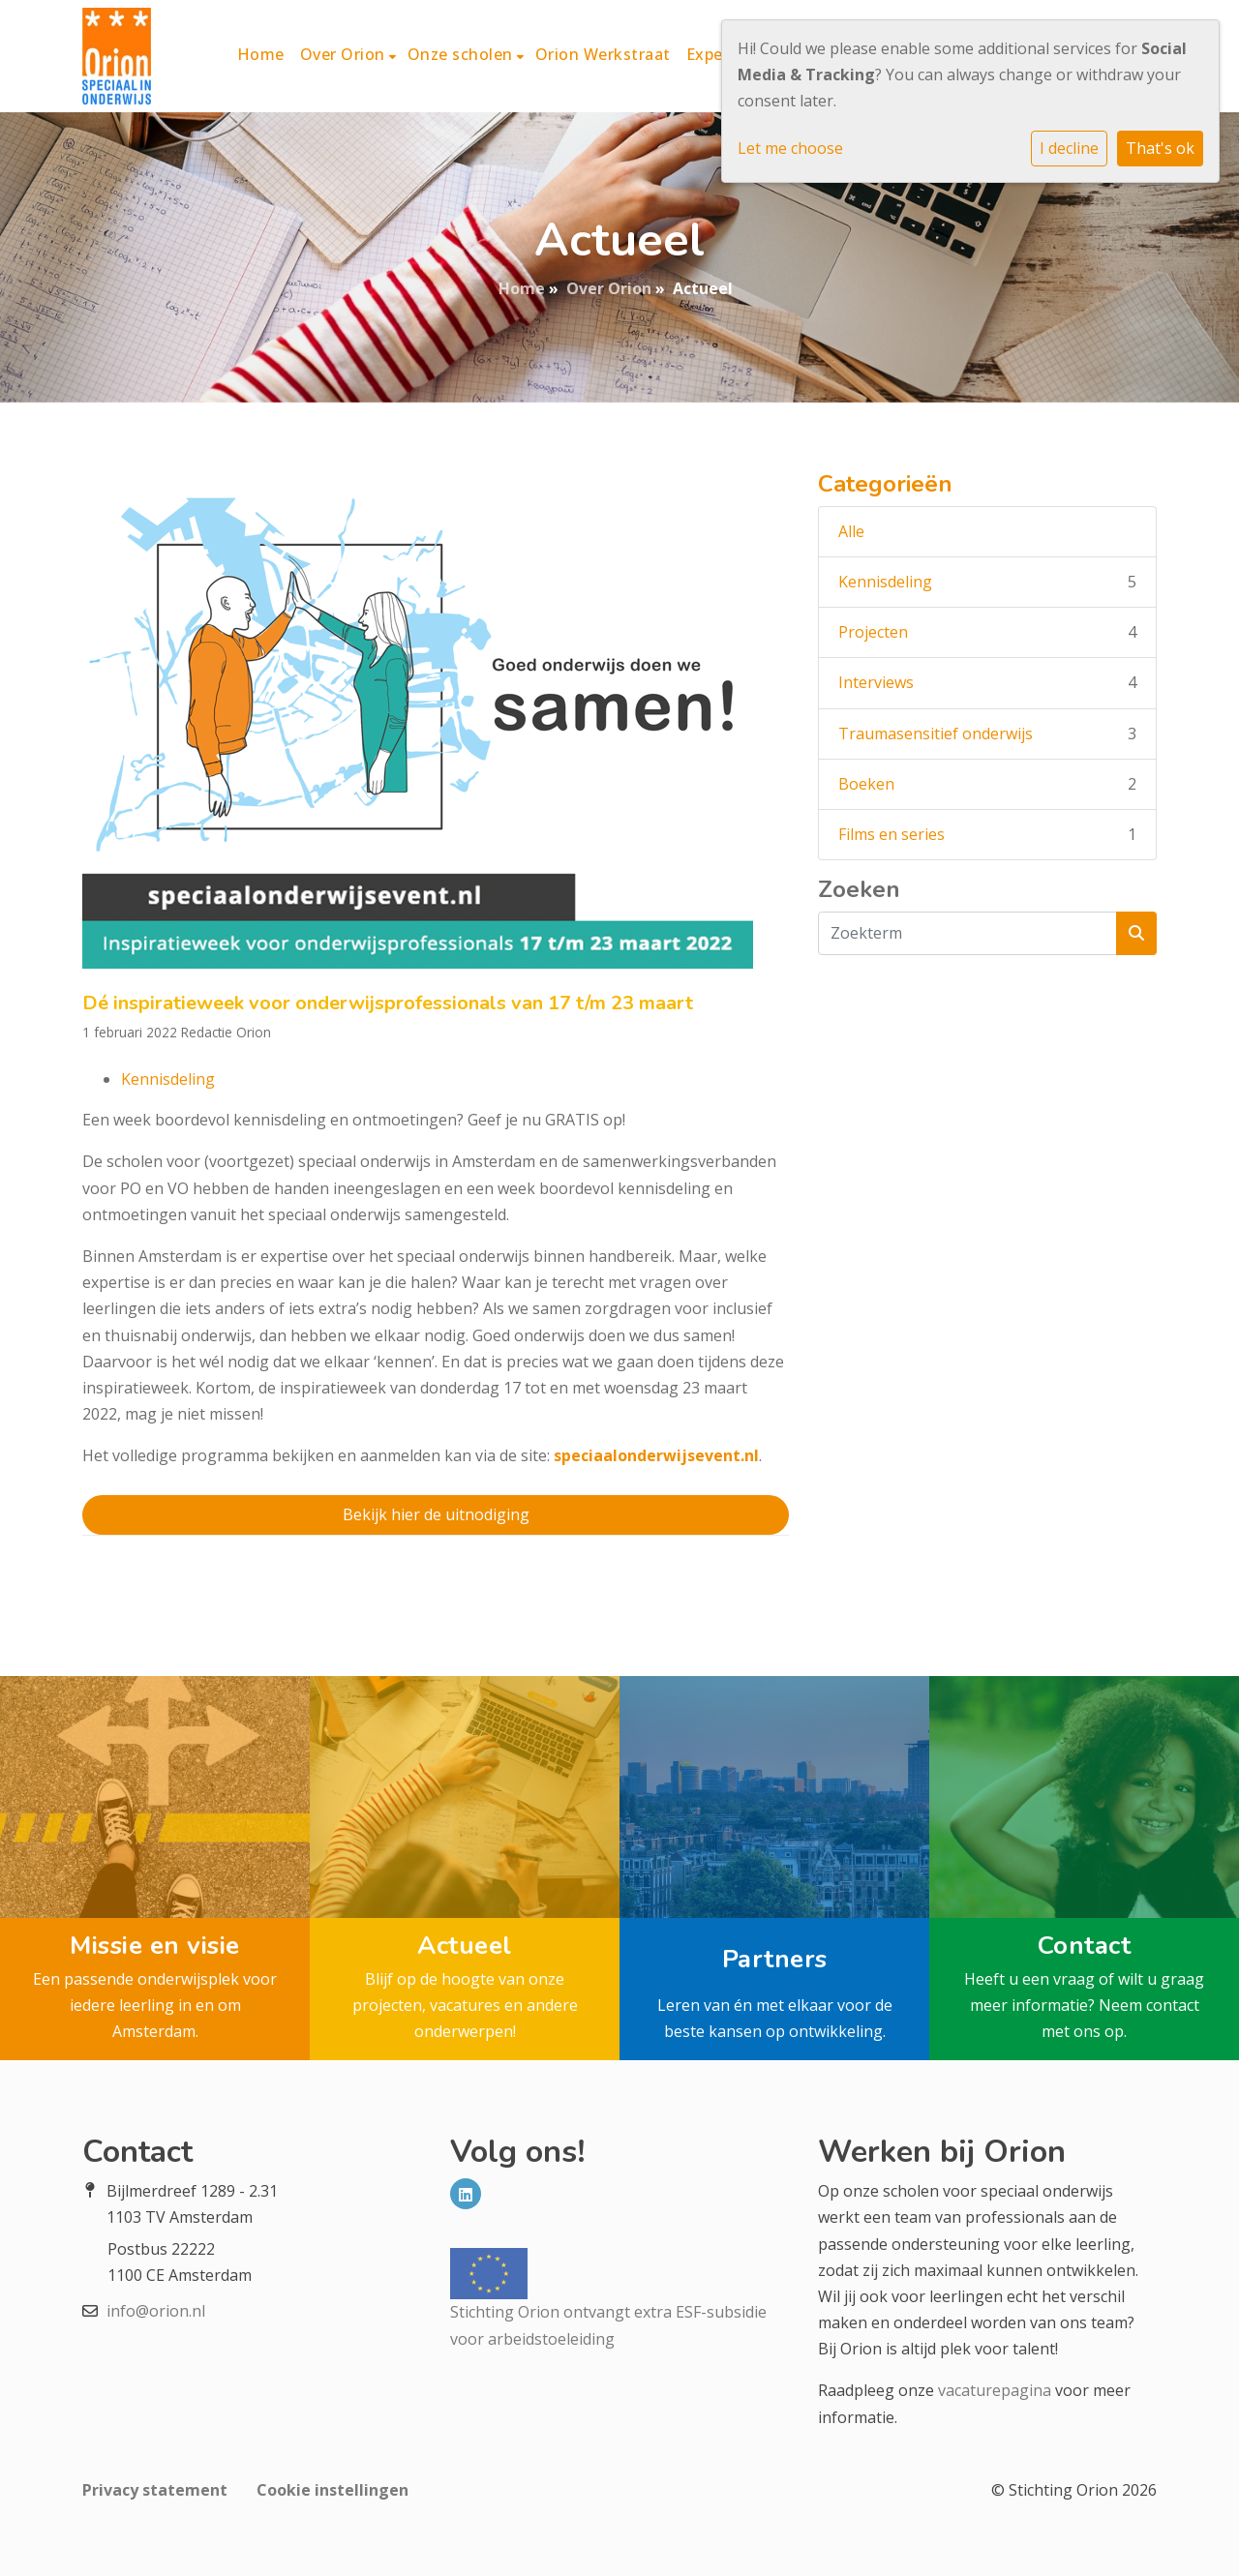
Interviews (876, 682)
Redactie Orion (226, 1032)
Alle (851, 531)
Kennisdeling (168, 1079)
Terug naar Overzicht (435, 1587)
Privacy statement (154, 2490)
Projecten (873, 632)
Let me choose (790, 148)
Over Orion (345, 54)
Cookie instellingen (332, 2490)
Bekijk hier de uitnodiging (436, 1514)
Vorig (195, 1587)
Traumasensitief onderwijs (935, 733)
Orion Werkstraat (603, 54)
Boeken (866, 783)
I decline (1069, 148)
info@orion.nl (155, 2310)
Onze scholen (463, 54)
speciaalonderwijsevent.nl (656, 1455)
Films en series (891, 834)
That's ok (1160, 148)
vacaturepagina (994, 2390)
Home (261, 54)
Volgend (677, 1587)
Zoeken (859, 890)
